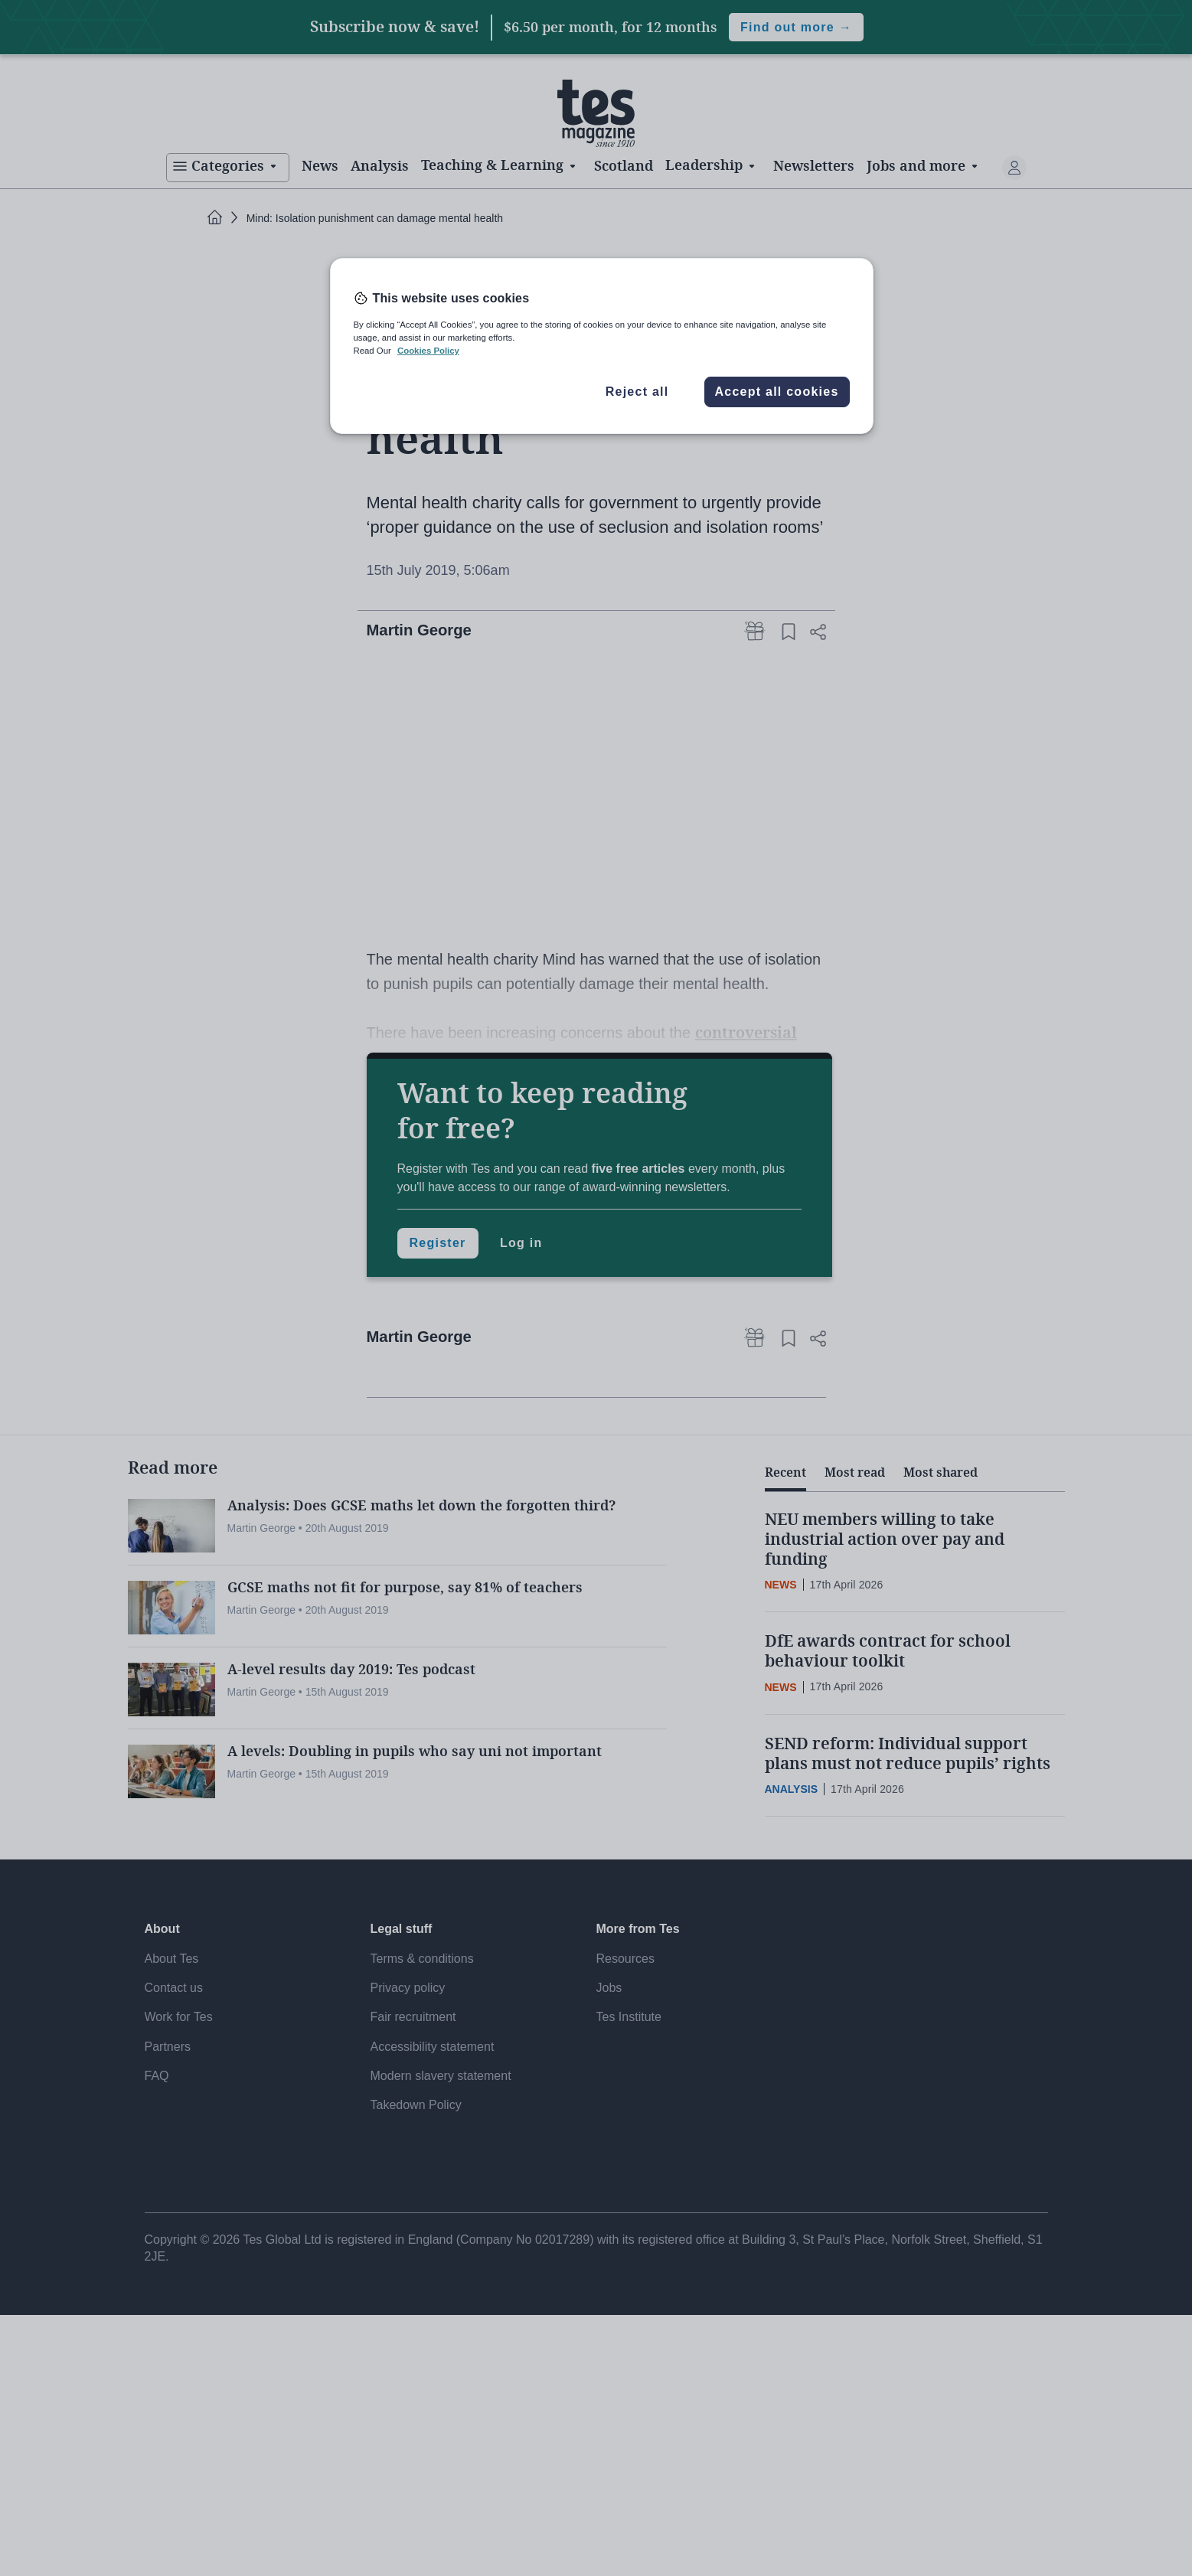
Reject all (637, 391)
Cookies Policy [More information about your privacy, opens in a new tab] (428, 350)
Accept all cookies (776, 391)
